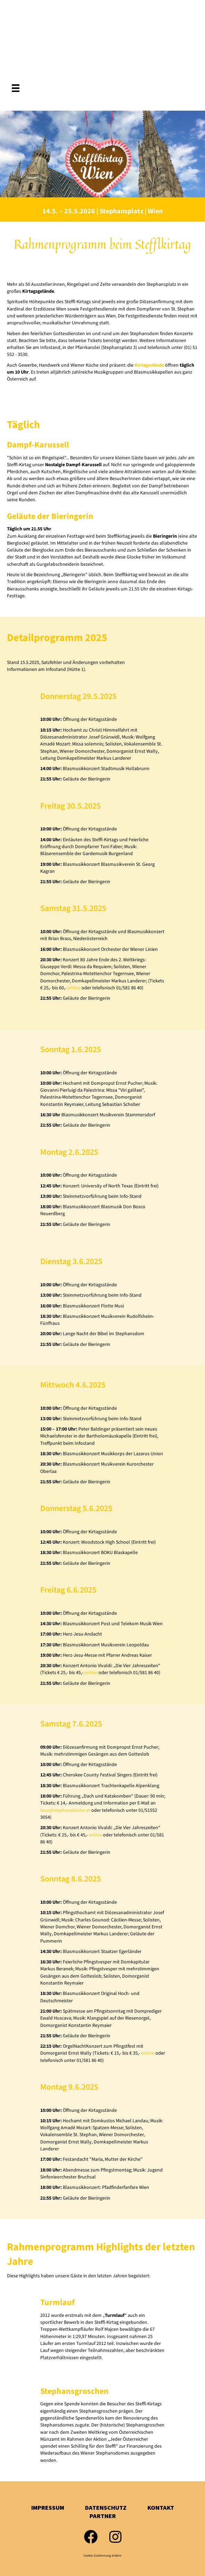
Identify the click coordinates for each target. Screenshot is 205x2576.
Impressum (47, 2507)
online (73, 988)
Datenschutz (106, 2507)
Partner (102, 2516)
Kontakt (160, 2507)
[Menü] (15, 88)
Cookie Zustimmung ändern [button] (102, 2555)
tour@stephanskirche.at (65, 1810)
